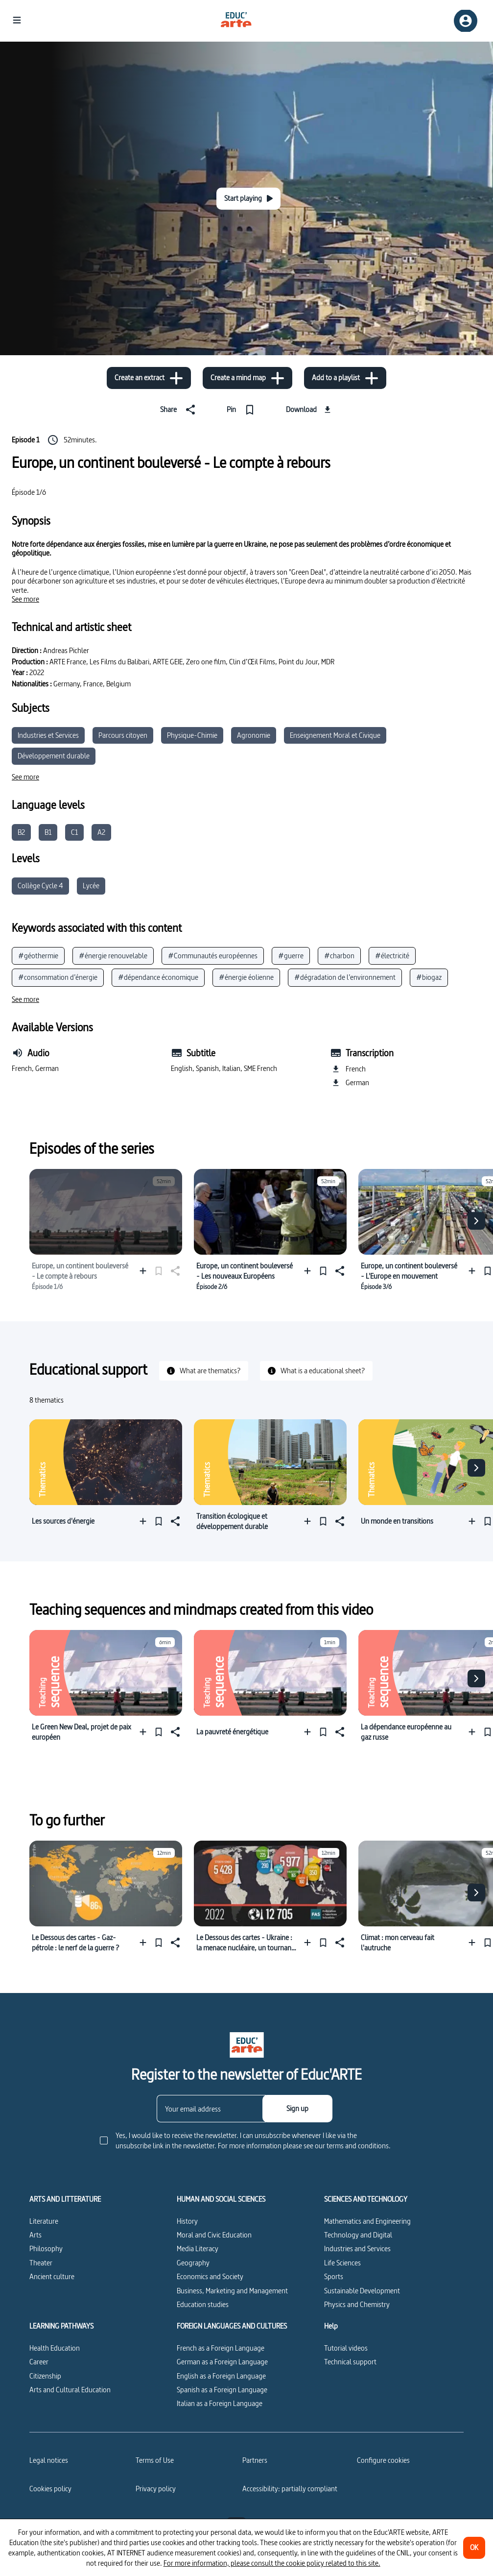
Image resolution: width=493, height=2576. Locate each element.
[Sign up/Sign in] (465, 21)
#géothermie (38, 955)
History (187, 2221)
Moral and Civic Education (214, 2235)
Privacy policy (156, 2488)
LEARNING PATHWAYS (61, 2326)
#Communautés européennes (213, 955)
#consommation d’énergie (57, 977)
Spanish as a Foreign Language (222, 2389)
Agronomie (253, 735)
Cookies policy (50, 2488)
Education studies (203, 2304)
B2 (21, 832)
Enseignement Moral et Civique (335, 735)
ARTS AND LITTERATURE (65, 2199)
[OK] (474, 2548)
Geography (193, 2263)
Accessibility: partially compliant (289, 2488)
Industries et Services (48, 735)
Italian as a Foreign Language (219, 2403)
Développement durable (54, 756)
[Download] (309, 409)
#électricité (392, 955)
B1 (48, 832)
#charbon (339, 955)
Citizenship (45, 2376)
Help (331, 2326)
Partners (254, 2460)
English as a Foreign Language (221, 2376)
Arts (35, 2235)
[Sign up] (297, 2108)
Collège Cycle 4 (40, 885)
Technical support (350, 2362)
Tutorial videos (346, 2348)
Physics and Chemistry (357, 2304)
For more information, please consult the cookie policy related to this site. (272, 2563)
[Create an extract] (149, 378)
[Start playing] (248, 199)
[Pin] (242, 409)
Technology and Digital (358, 2235)
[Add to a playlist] (345, 378)
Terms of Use (155, 2460)
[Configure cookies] (383, 2460)
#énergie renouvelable (113, 955)
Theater (40, 2263)
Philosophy (46, 2248)
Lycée (91, 885)
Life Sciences (342, 2263)
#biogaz (429, 977)
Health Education (54, 2348)
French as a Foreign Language (220, 2348)
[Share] (179, 409)
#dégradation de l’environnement (345, 977)
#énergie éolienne (246, 977)
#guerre (291, 955)
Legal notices (48, 2460)
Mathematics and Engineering (367, 2221)
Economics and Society (210, 2276)
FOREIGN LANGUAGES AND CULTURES (232, 2326)
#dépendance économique (158, 977)
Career (38, 2362)
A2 (101, 832)
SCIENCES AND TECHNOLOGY (365, 2199)
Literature (43, 2221)
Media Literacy (197, 2248)
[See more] (25, 599)
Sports (333, 2276)
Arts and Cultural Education (70, 2389)
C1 (74, 832)
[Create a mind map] (247, 378)
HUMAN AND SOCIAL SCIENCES (221, 2199)
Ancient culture (51, 2276)
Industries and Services (357, 2248)
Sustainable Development (362, 2290)
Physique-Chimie (192, 735)
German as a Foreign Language (222, 2362)
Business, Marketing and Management (232, 2290)
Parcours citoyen (122, 735)
